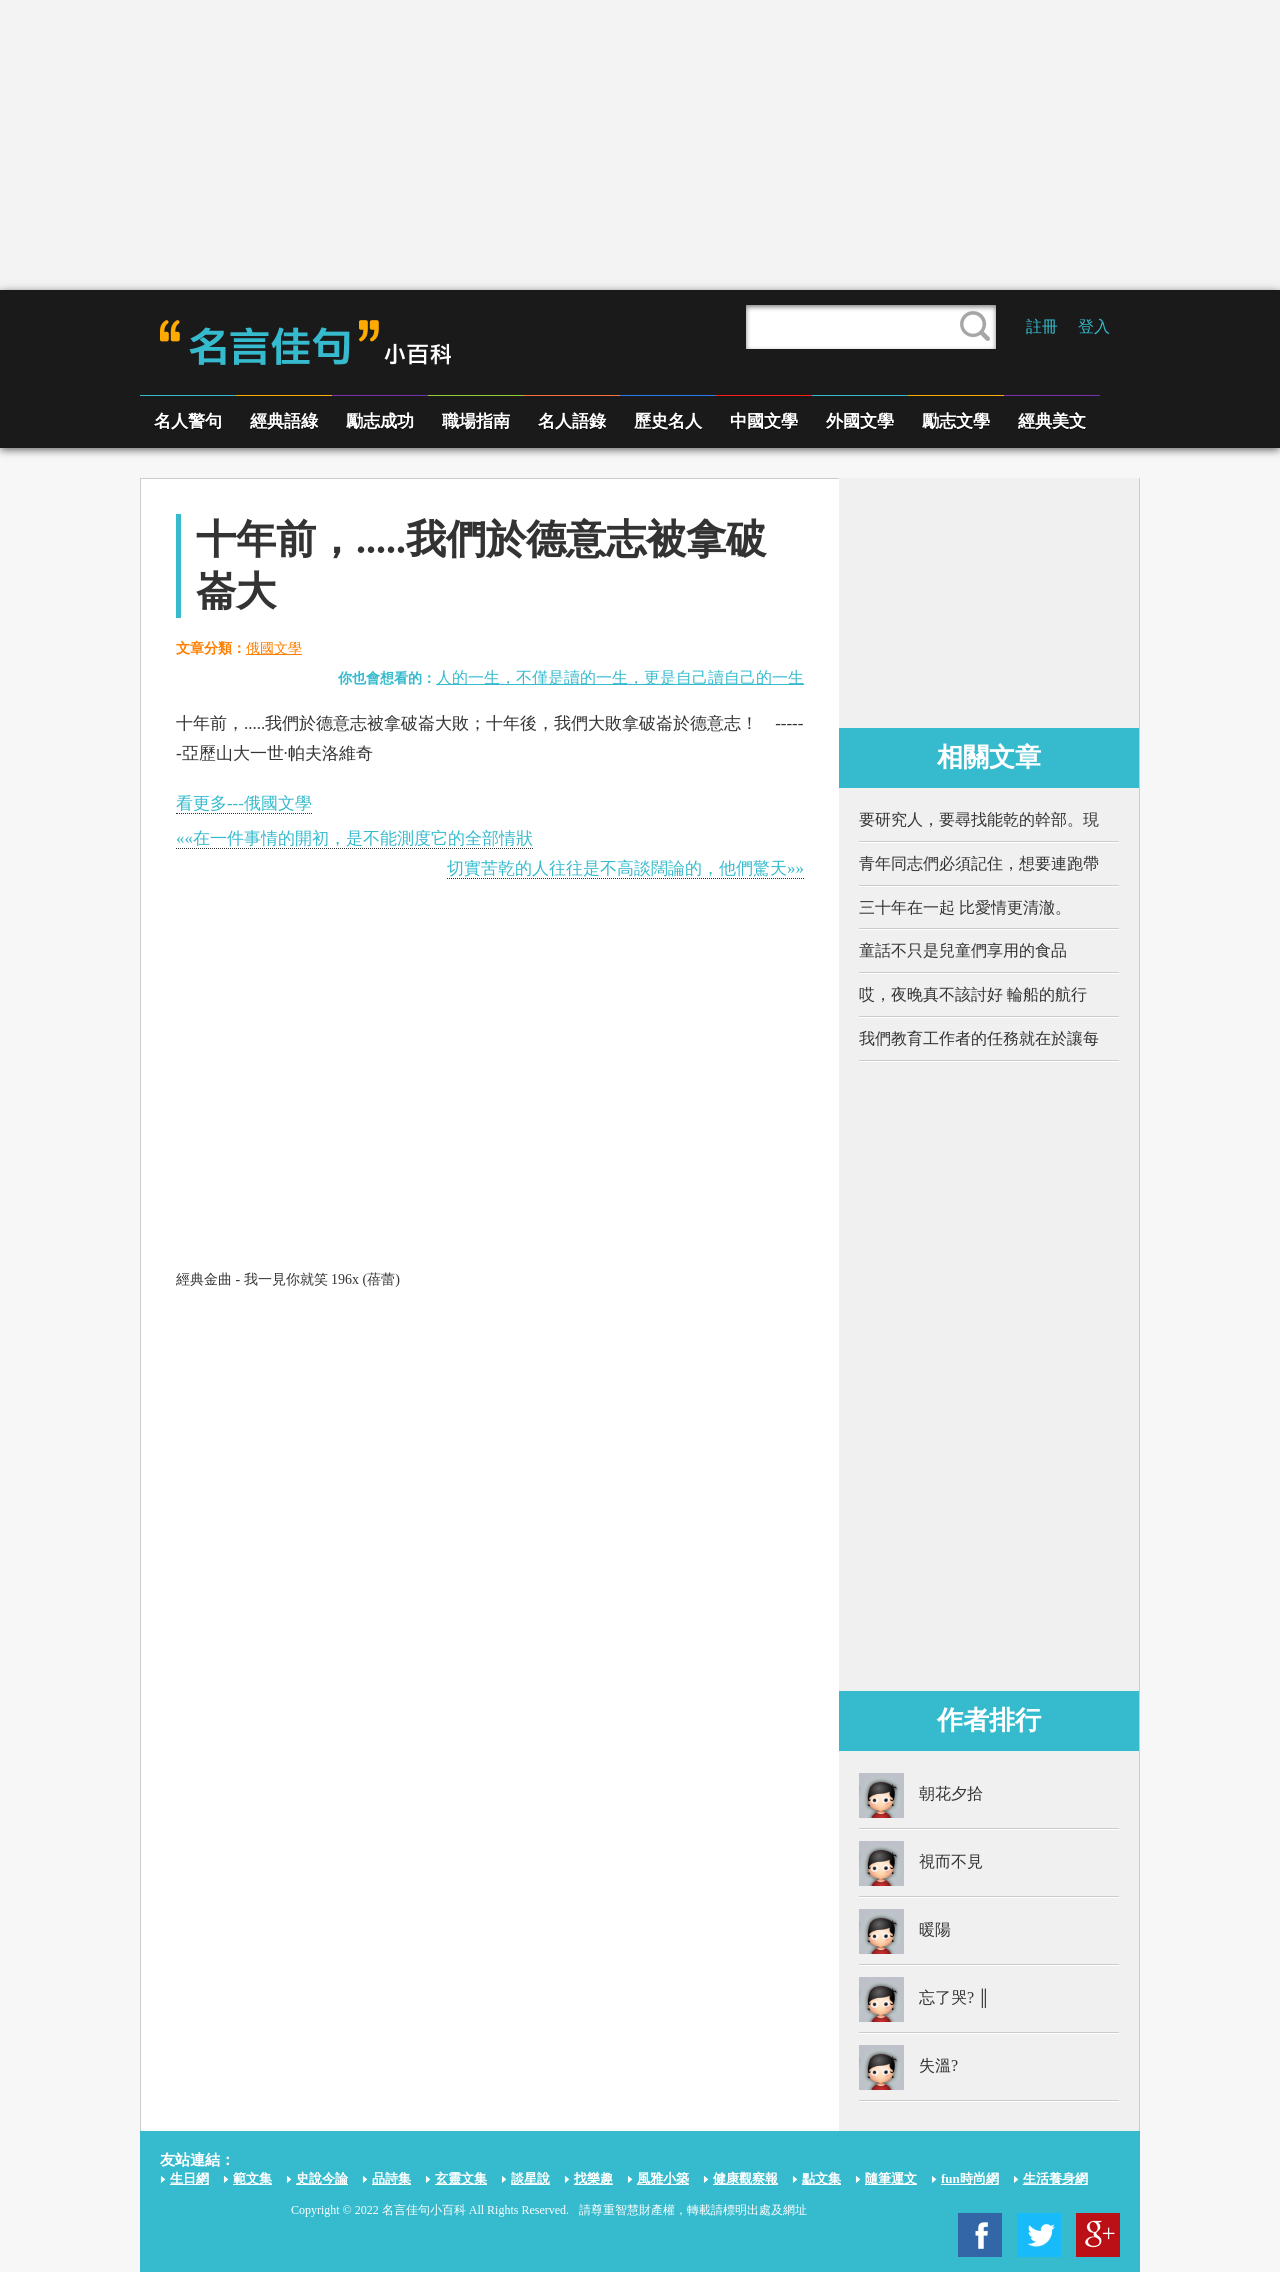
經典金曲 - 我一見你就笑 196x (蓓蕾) (288, 1279)
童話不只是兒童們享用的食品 (963, 950)
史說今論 (322, 2178)
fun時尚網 (970, 2178)
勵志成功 (380, 421)
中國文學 (764, 421)
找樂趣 (593, 2178)
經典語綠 (284, 421)
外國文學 (860, 421)
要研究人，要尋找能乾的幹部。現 (979, 819)
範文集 (252, 2178)
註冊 (1042, 326)
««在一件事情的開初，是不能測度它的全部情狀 (354, 838)
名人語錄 (572, 421)
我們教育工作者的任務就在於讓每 (979, 1038)
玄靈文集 (461, 2178)
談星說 (530, 2178)
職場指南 (476, 421)
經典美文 (1052, 421)
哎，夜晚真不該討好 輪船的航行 (973, 994)
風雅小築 (663, 2178)
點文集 (821, 2178)
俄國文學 (274, 648)
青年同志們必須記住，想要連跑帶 (979, 863)
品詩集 (391, 2178)
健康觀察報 (745, 2178)
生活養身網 (1055, 2178)
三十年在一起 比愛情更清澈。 (965, 907)
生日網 (189, 2178)
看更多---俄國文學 (244, 803)
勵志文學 (956, 421)
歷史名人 (668, 421)
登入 (1094, 326)
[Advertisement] (640, 145)
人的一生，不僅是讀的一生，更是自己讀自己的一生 (620, 677)
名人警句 (188, 421)
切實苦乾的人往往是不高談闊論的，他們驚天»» (625, 868)
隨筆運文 (891, 2178)
